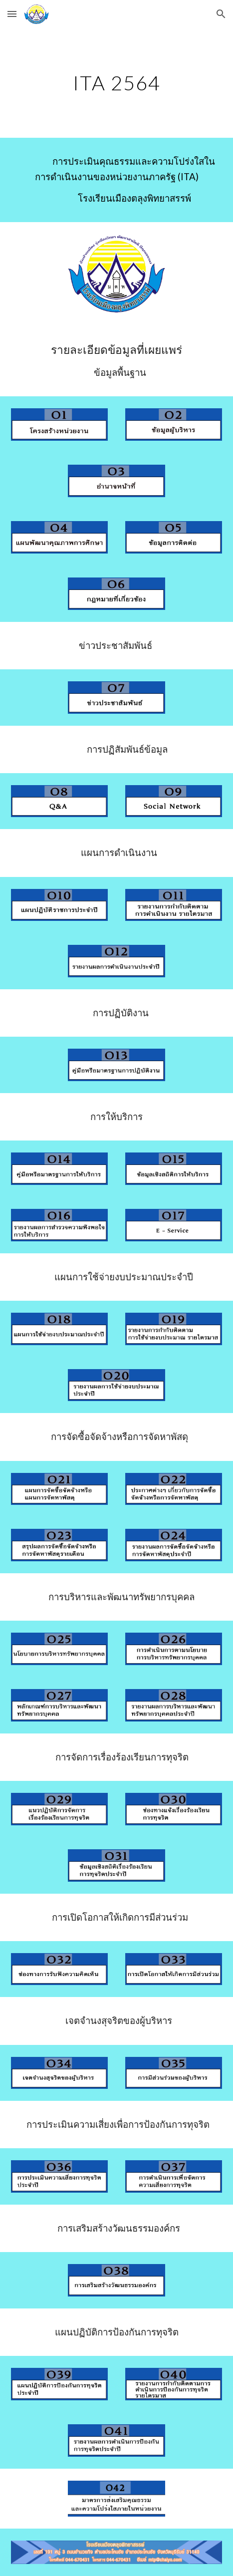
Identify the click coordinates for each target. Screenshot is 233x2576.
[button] (12, 13)
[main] (116, 83)
